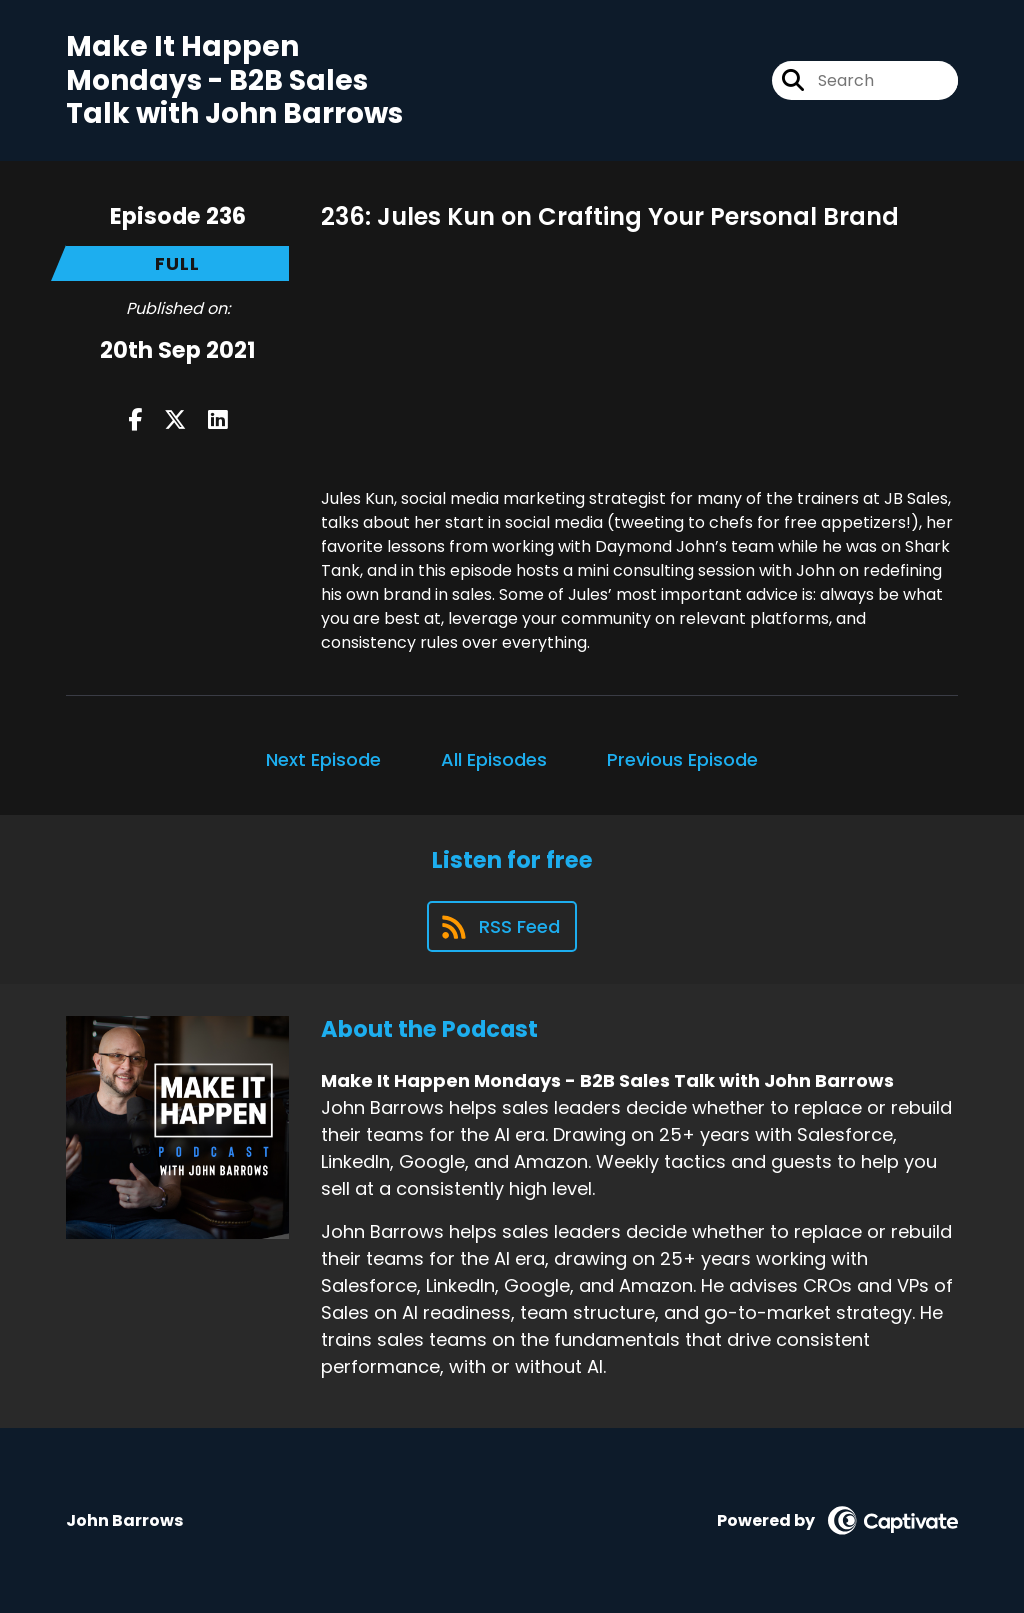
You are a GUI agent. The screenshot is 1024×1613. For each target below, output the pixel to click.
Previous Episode (682, 759)
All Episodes (494, 759)
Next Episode (323, 759)
